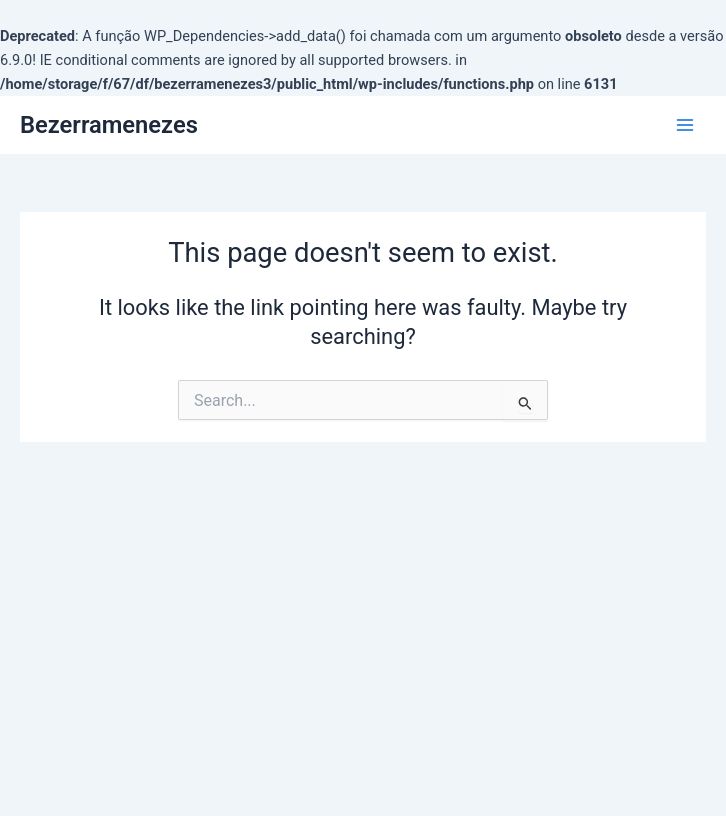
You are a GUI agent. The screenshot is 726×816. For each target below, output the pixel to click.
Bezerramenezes (109, 125)
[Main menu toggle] (685, 125)
